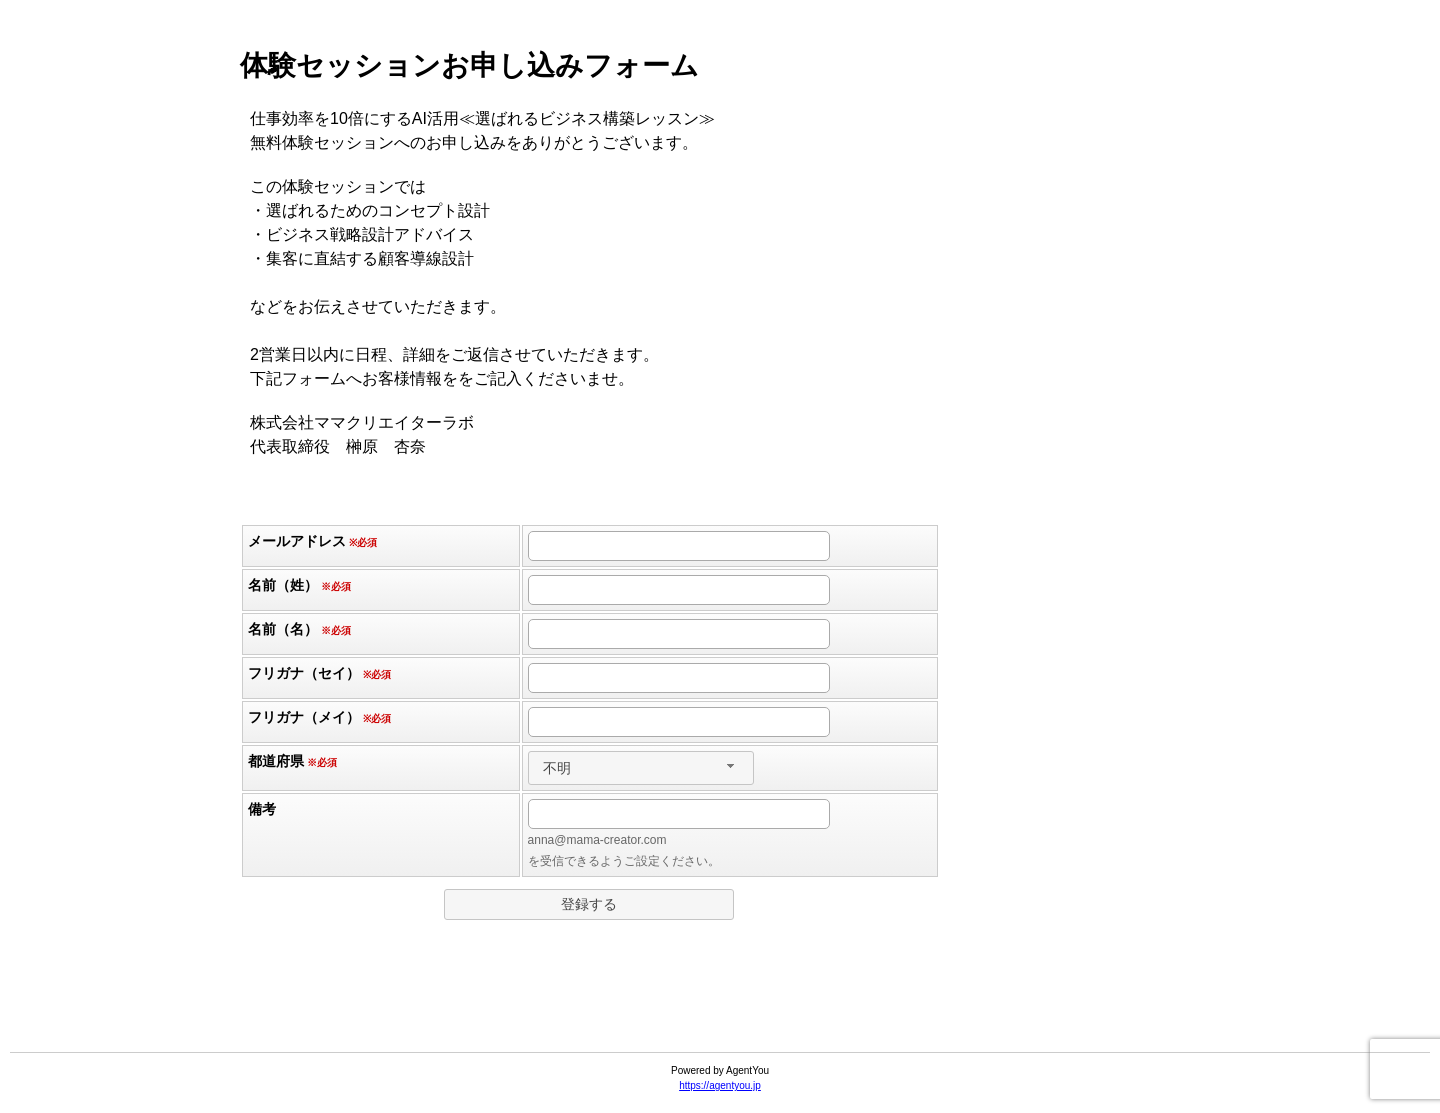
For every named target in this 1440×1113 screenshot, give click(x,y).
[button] (589, 904)
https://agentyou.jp (720, 1085)
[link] (720, 1003)
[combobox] (641, 768)
